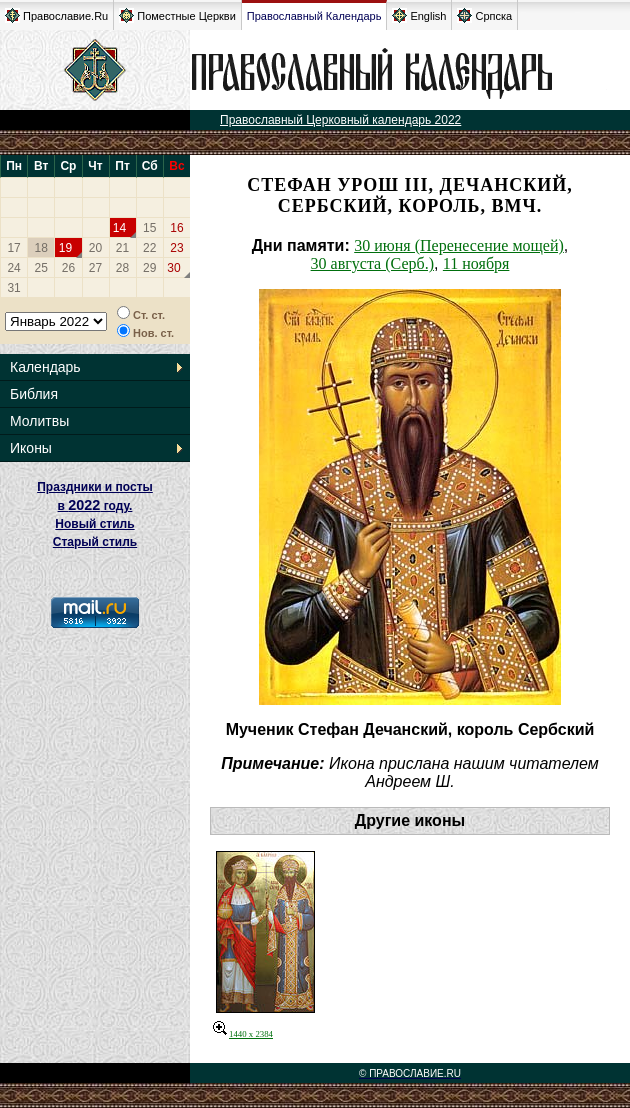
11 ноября (476, 263)
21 (122, 248)
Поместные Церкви (177, 15)
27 (95, 268)
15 (149, 228)
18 (41, 248)
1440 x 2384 (243, 1034)
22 (149, 248)
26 (68, 268)
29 (149, 268)
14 (119, 228)
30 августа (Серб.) (372, 263)
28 (122, 268)
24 (13, 268)
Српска (484, 15)
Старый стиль (95, 542)
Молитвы (39, 421)
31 (13, 288)
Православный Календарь (314, 16)
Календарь (45, 367)
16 (176, 228)
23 (176, 248)
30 (173, 268)
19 (65, 248)
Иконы (31, 448)
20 (95, 248)
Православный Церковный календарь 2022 (340, 120)
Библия (34, 394)
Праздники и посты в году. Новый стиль (95, 505)
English (419, 15)
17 (13, 248)
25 (41, 268)
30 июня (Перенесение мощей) (459, 245)
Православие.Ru (56, 15)
